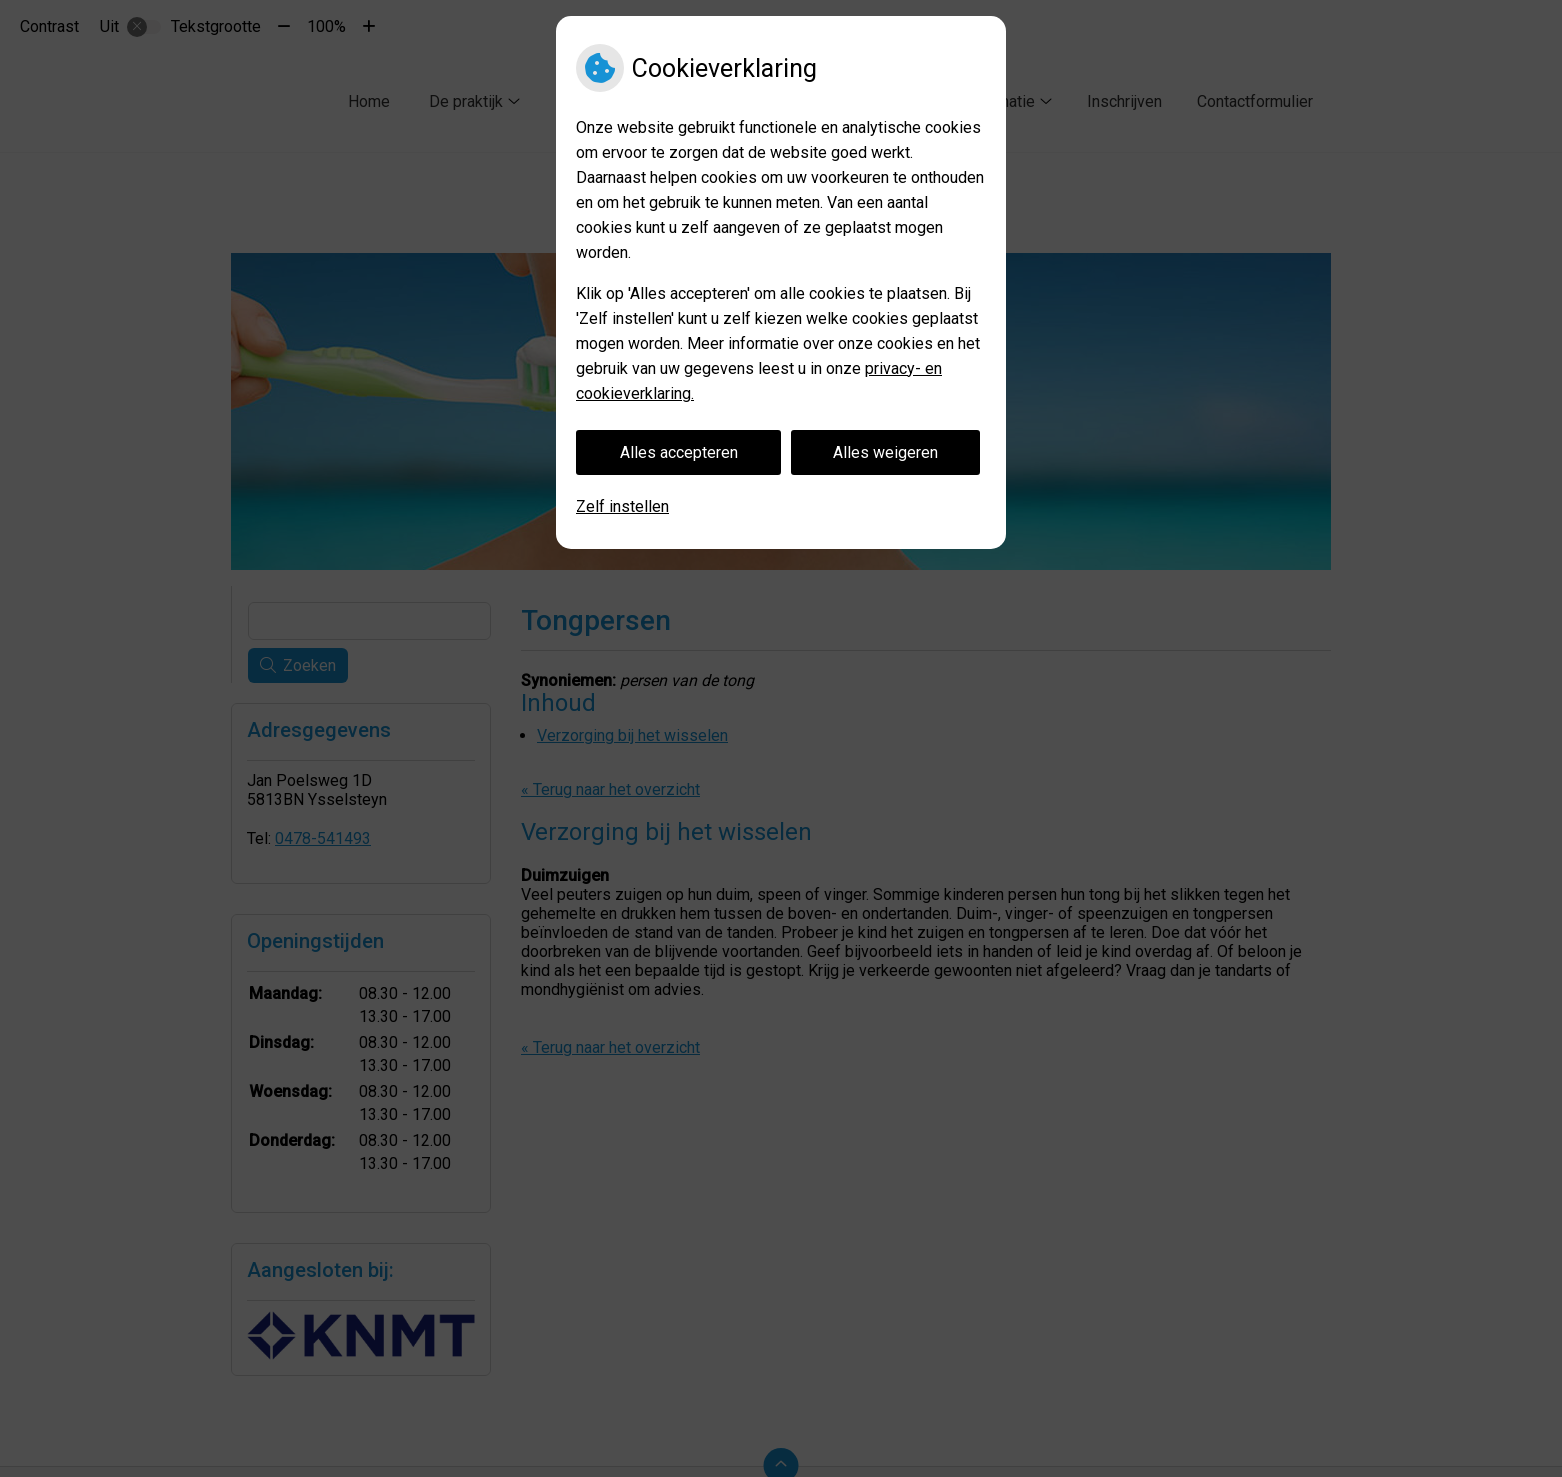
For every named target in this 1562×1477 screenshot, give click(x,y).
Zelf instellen (622, 506)
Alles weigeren (885, 452)
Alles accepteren (679, 452)
